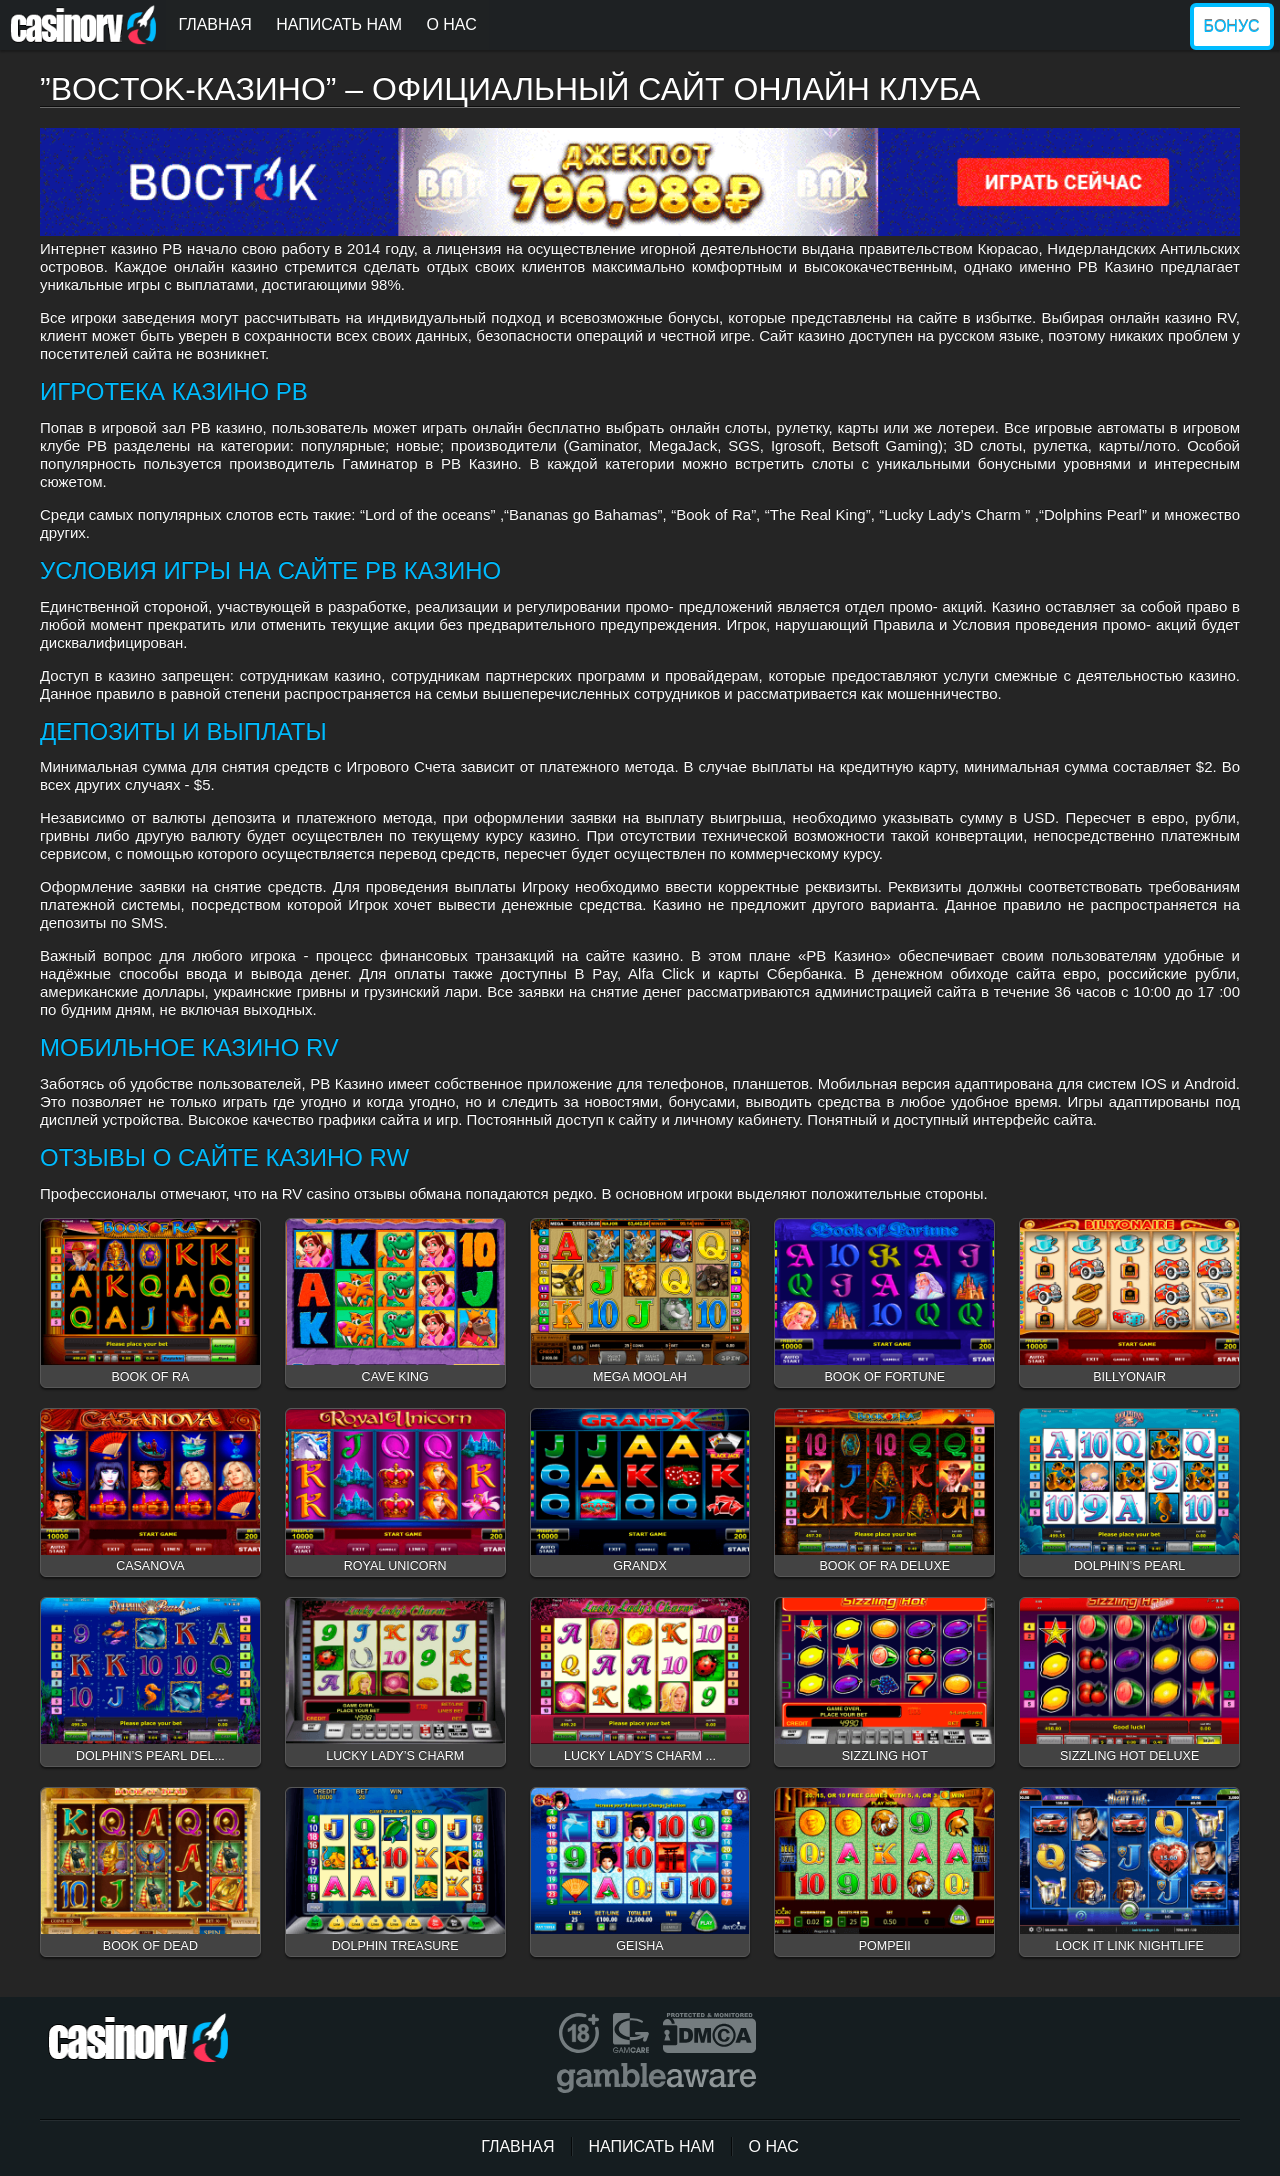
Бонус (1232, 26)
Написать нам (339, 24)
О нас (451, 24)
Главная (214, 24)
